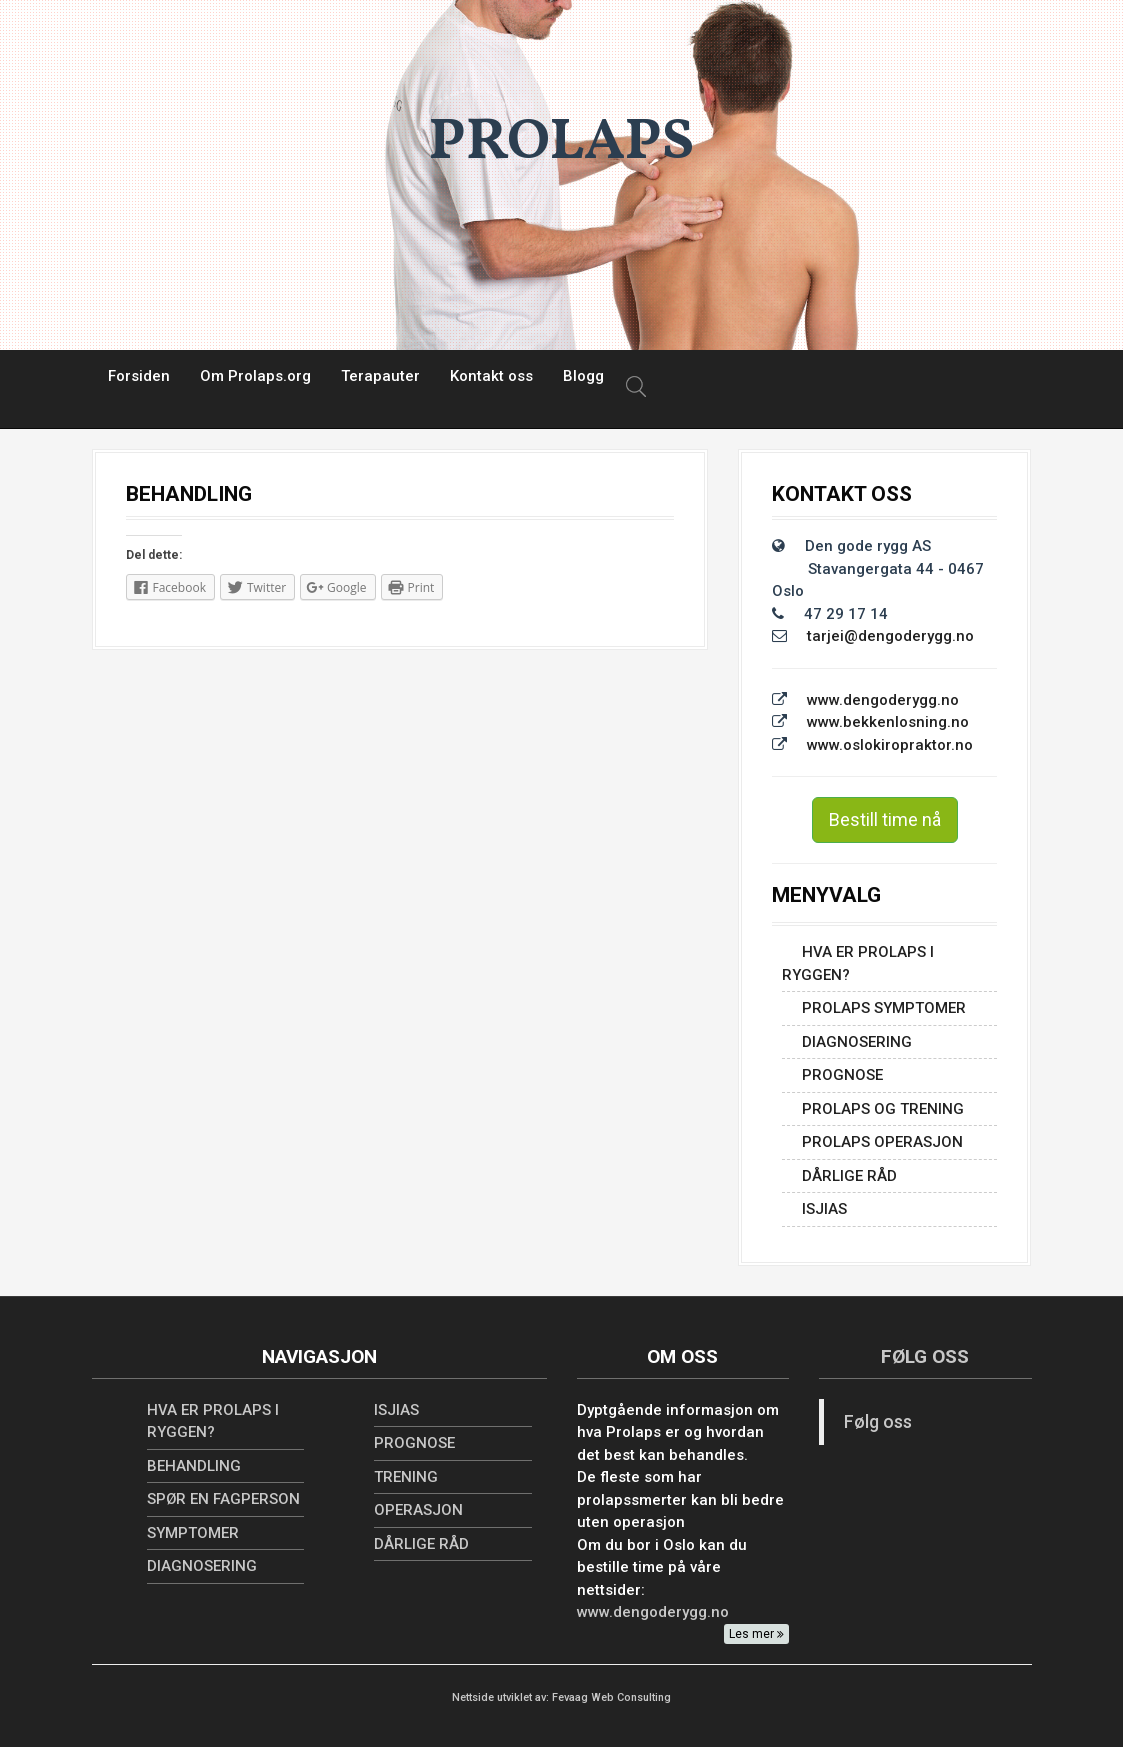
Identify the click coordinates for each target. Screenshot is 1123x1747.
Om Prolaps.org (255, 376)
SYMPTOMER (193, 1533)
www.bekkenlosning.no (888, 722)
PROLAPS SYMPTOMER (884, 1008)
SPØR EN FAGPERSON (223, 1499)
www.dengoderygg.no (883, 700)
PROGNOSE (842, 1075)
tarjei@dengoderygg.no (890, 636)
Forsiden (139, 376)
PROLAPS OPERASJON (882, 1142)
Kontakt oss (491, 376)
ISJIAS (824, 1209)
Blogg (583, 376)
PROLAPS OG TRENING (883, 1109)
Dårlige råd (849, 1176)
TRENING (406, 1477)
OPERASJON (418, 1510)
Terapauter (380, 376)
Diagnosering (857, 1042)
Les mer (756, 1634)
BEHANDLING (194, 1466)
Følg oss (925, 1356)
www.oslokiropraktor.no (890, 745)
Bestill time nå (885, 819)
